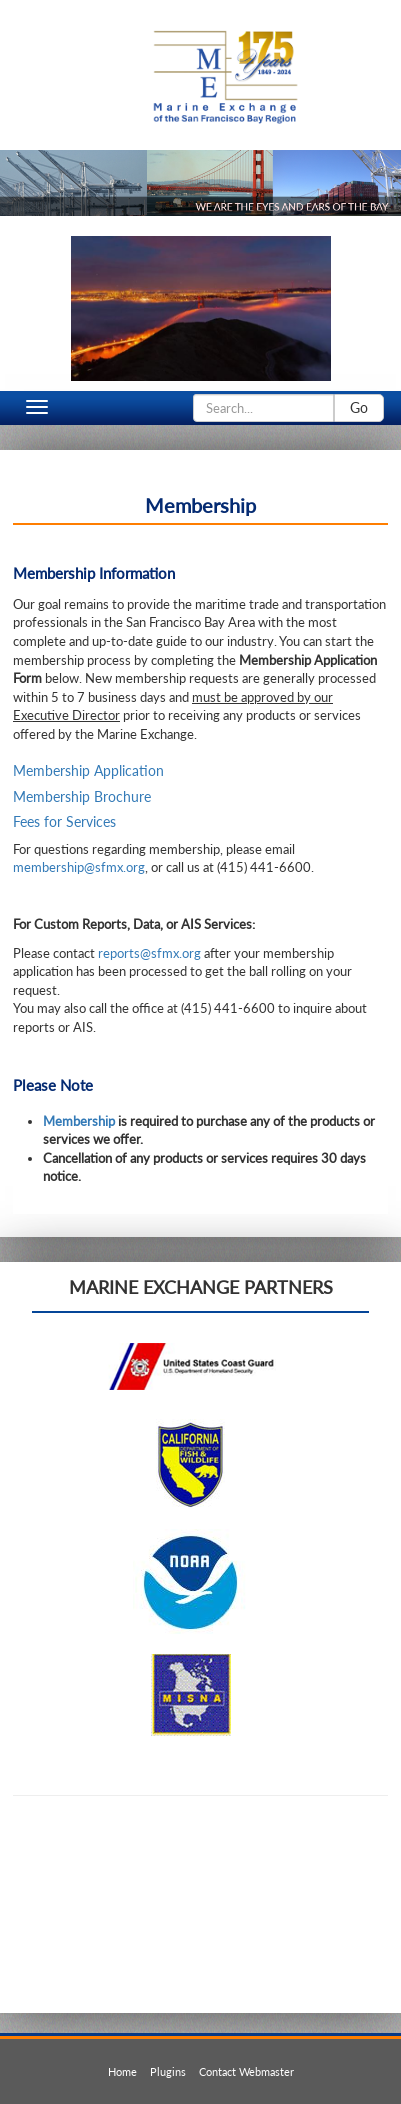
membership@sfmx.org (79, 867)
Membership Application (88, 770)
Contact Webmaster (246, 2071)
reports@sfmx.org (149, 953)
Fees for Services (64, 821)
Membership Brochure (82, 796)
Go (359, 407)
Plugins (168, 2071)
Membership (79, 1121)
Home (122, 2071)
